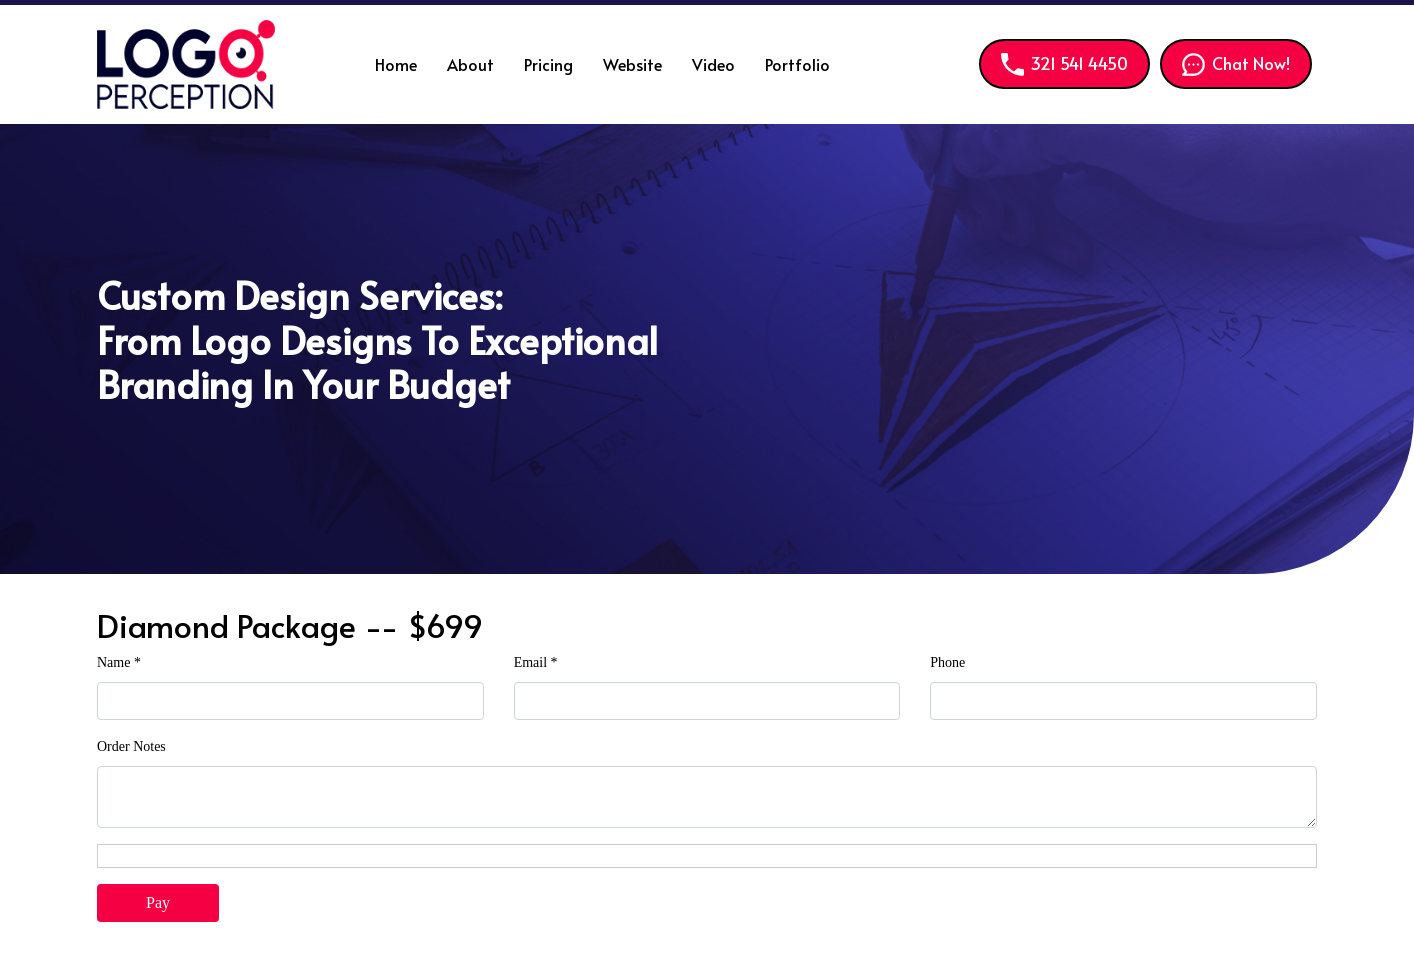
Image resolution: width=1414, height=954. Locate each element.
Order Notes (131, 746)
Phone (947, 662)
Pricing (548, 64)
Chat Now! (1236, 63)
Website (632, 64)
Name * (119, 662)
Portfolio (797, 64)
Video (713, 64)
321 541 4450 (1064, 63)
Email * (536, 662)
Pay (158, 902)
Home (396, 64)
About (470, 64)
